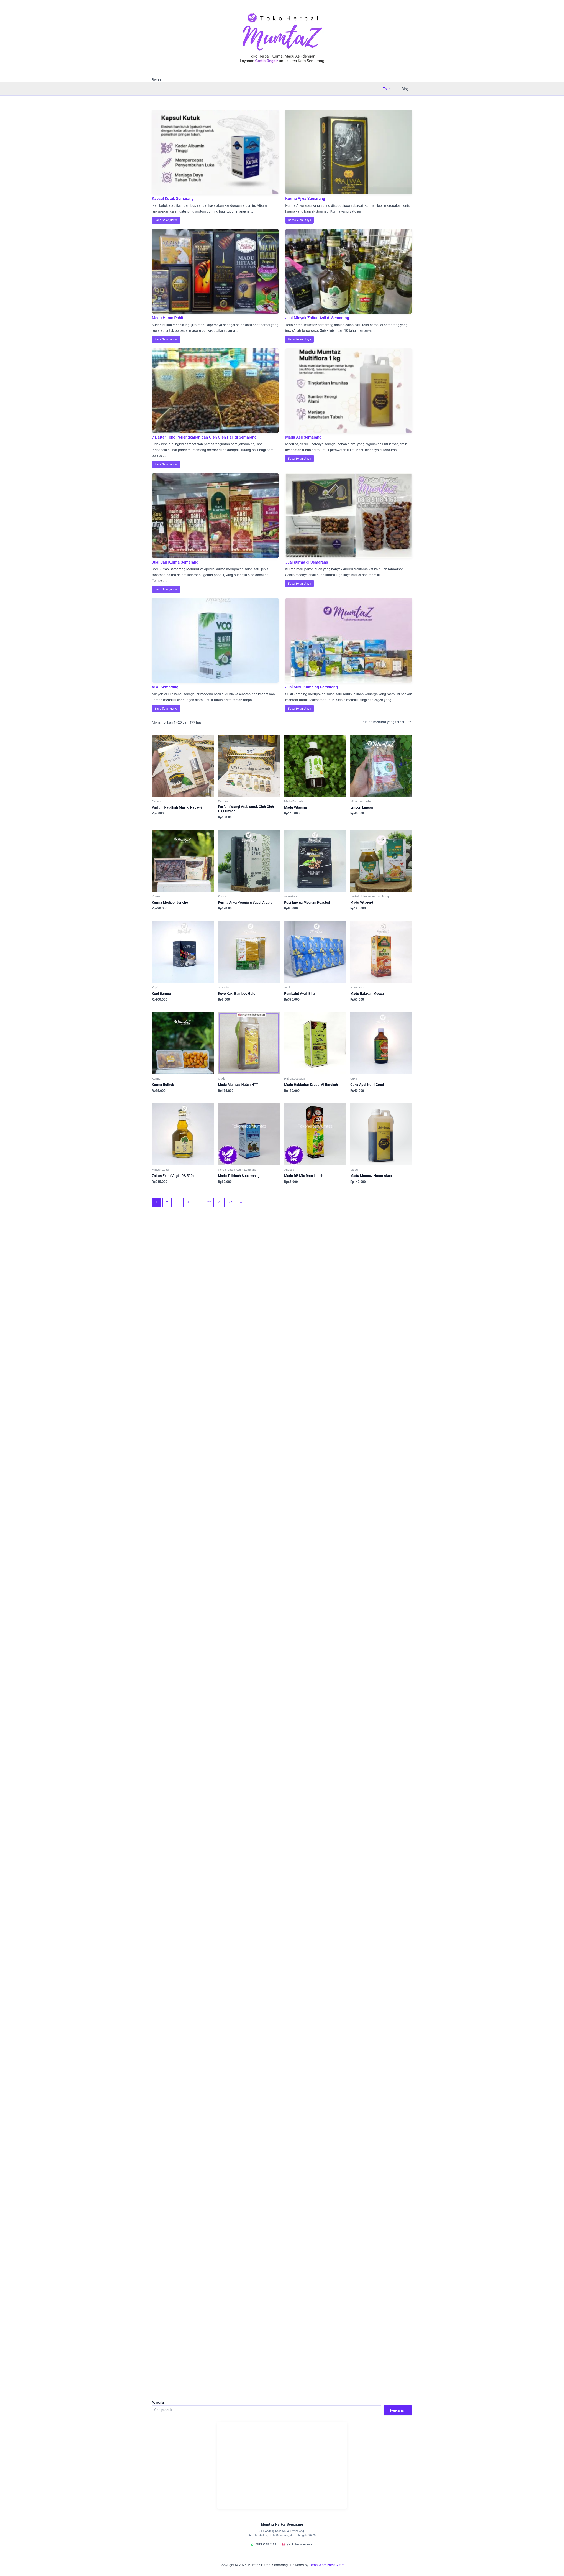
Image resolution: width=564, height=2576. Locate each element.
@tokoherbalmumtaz (298, 2544)
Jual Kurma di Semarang (306, 562)
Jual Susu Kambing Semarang (311, 687)
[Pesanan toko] (385, 721)
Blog (405, 89)
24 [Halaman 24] (231, 1202)
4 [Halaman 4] (188, 1202)
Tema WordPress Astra (326, 2565)
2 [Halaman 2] (167, 1202)
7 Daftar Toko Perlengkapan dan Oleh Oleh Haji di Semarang (204, 437)
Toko (386, 89)
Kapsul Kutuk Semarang (173, 198)
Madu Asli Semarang (303, 437)
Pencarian (159, 2402)
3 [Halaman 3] (177, 1202)
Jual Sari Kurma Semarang (175, 562)
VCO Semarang (165, 687)
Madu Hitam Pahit (167, 318)
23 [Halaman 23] (220, 1202)
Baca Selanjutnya (166, 220)
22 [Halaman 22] (209, 1202)
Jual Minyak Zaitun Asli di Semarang (317, 318)
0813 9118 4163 (263, 2544)
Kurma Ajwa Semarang (305, 198)
